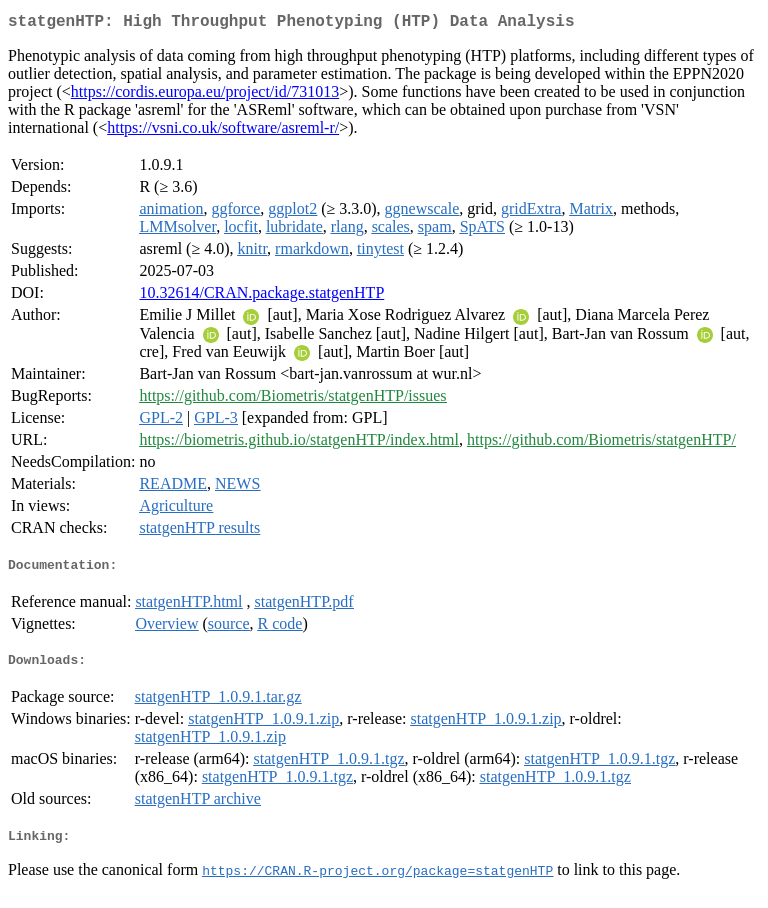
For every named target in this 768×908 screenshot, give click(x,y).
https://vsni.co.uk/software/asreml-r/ (223, 131)
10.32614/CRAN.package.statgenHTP (261, 296)
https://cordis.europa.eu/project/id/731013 (205, 95)
